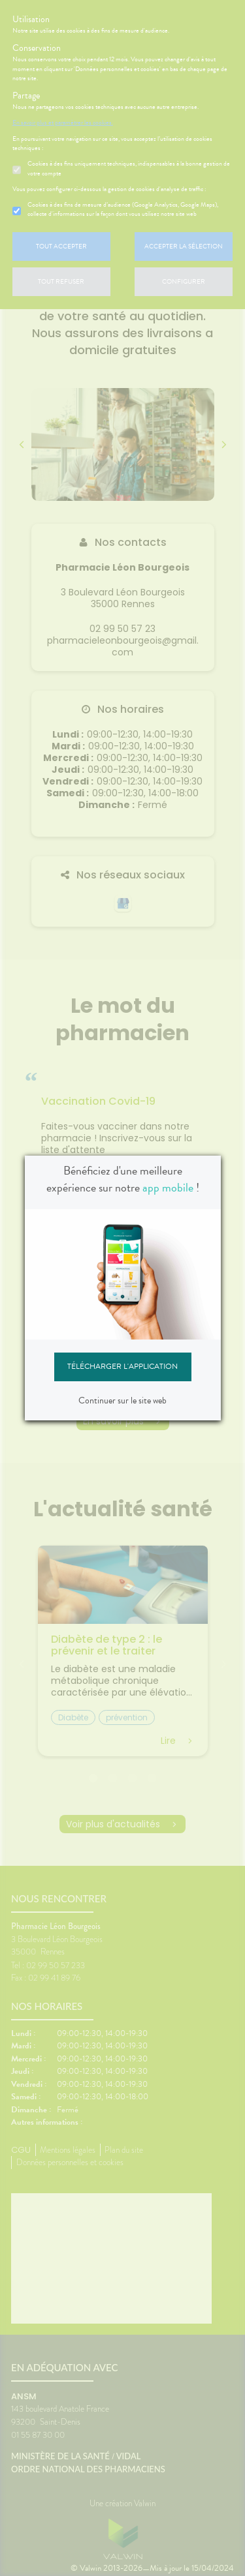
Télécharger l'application (122, 1366)
